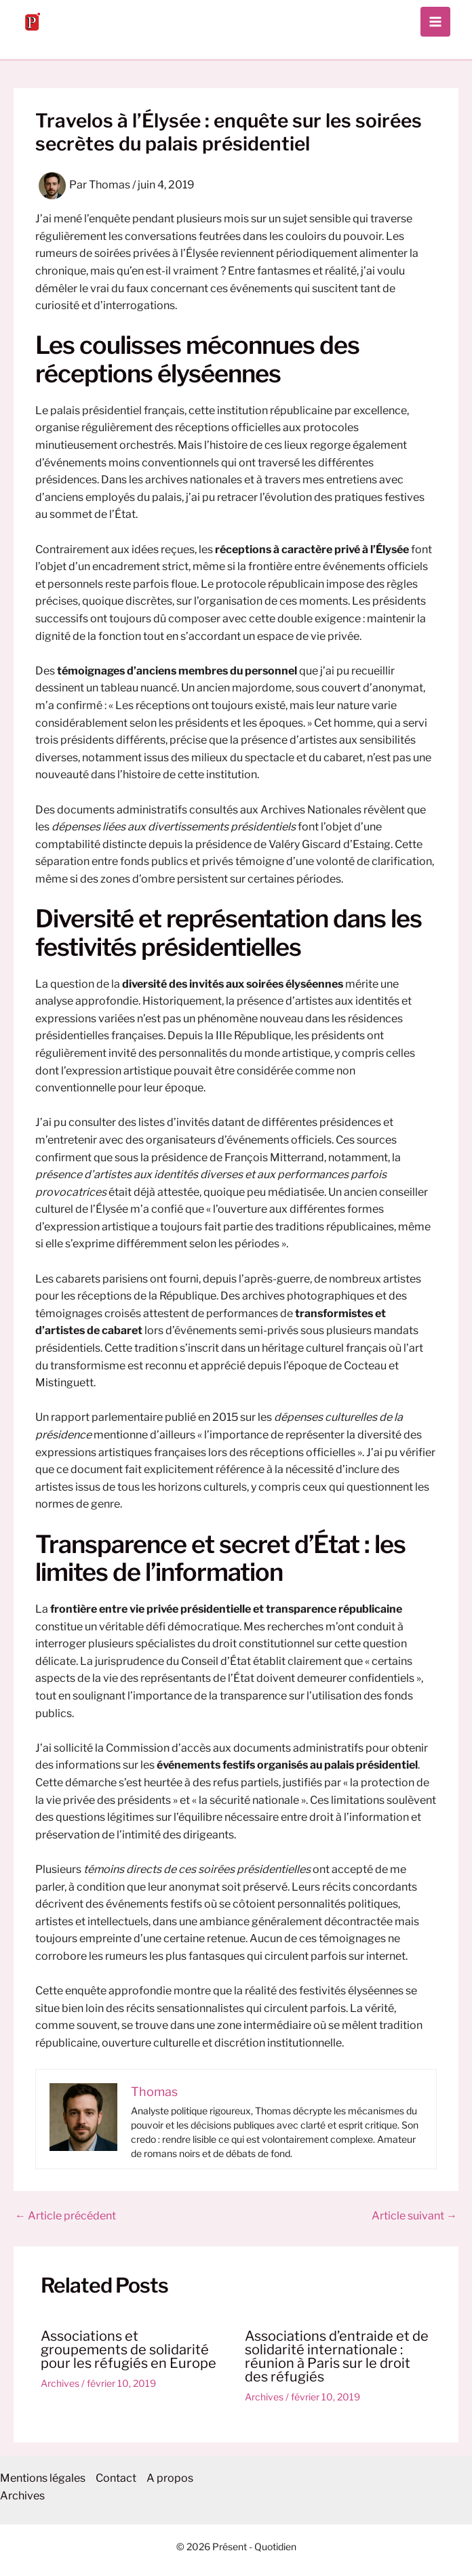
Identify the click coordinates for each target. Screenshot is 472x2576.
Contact (116, 2478)
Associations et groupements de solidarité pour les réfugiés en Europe (128, 2349)
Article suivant (414, 2216)
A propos (169, 2478)
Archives (60, 2383)
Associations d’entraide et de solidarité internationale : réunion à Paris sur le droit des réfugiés (337, 2356)
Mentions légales (42, 2478)
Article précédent (65, 2216)
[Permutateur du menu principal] (435, 22)
